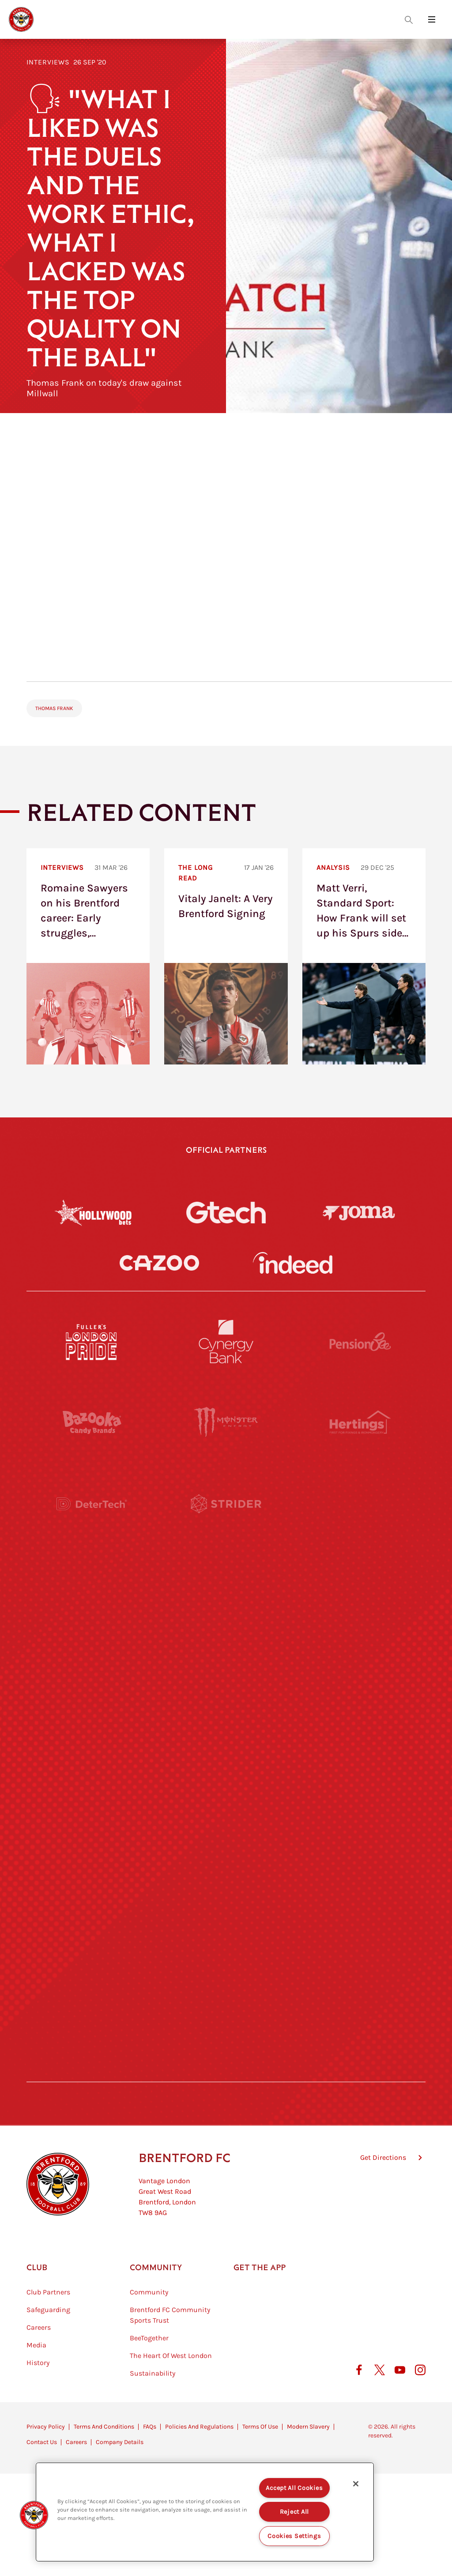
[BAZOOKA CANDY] (91, 1423)
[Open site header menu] (431, 19)
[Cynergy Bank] (226, 1341)
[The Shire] (226, 1910)
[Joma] (359, 1212)
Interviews (48, 62)
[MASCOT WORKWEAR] (360, 1666)
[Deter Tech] (91, 1504)
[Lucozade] (360, 1991)
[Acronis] (360, 1585)
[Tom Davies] (360, 1910)
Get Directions (383, 2202)
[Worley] (226, 1585)
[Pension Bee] (360, 1341)
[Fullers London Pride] (91, 1341)
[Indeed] (292, 1262)
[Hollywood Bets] (93, 1212)
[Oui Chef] (360, 1829)
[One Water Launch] (360, 1747)
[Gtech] (226, 1212)
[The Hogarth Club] (91, 1991)
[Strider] (226, 1504)
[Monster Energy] (226, 1423)
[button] (34, 2515)
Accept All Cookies (294, 2488)
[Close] (355, 2483)
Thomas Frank (54, 708)
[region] (204, 2512)
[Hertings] (360, 1423)
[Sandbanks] (91, 1910)
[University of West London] (91, 1666)
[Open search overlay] (408, 19)
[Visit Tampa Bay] (226, 1666)
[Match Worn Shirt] (226, 1829)
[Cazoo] (159, 1263)
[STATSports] (91, 1585)
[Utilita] (91, 1747)
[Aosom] (360, 1504)
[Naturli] (226, 1747)
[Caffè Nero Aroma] (226, 2072)
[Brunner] (91, 1829)
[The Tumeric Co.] (226, 1991)
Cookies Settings (294, 2536)
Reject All (294, 2512)
